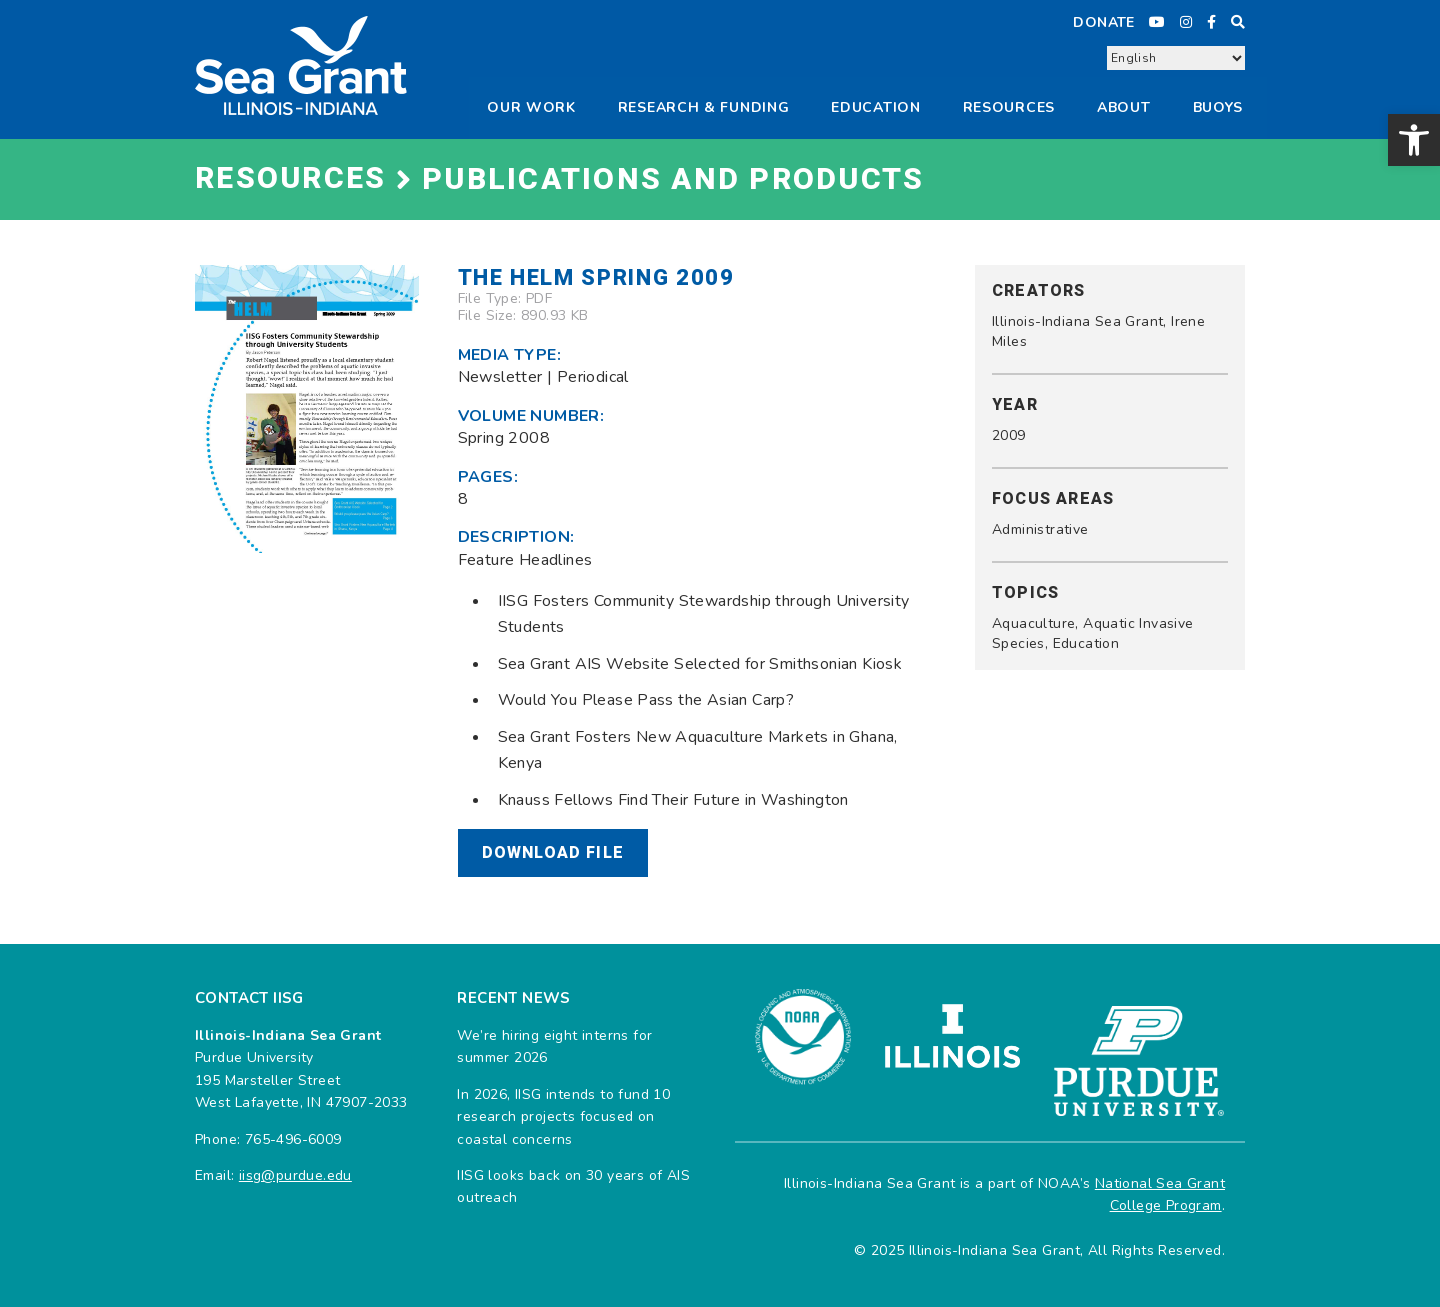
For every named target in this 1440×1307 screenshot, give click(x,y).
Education (875, 107)
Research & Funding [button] (704, 107)
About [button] (1124, 107)
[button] (1414, 140)
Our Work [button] (531, 107)
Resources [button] (1009, 107)
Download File (553, 853)
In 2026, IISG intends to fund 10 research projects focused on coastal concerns (563, 1117)
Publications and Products (673, 180)
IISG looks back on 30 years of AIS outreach (573, 1186)
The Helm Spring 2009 (596, 278)
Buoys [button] (1218, 107)
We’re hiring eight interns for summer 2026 (554, 1046)
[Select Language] (1176, 58)
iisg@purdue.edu (295, 1175)
